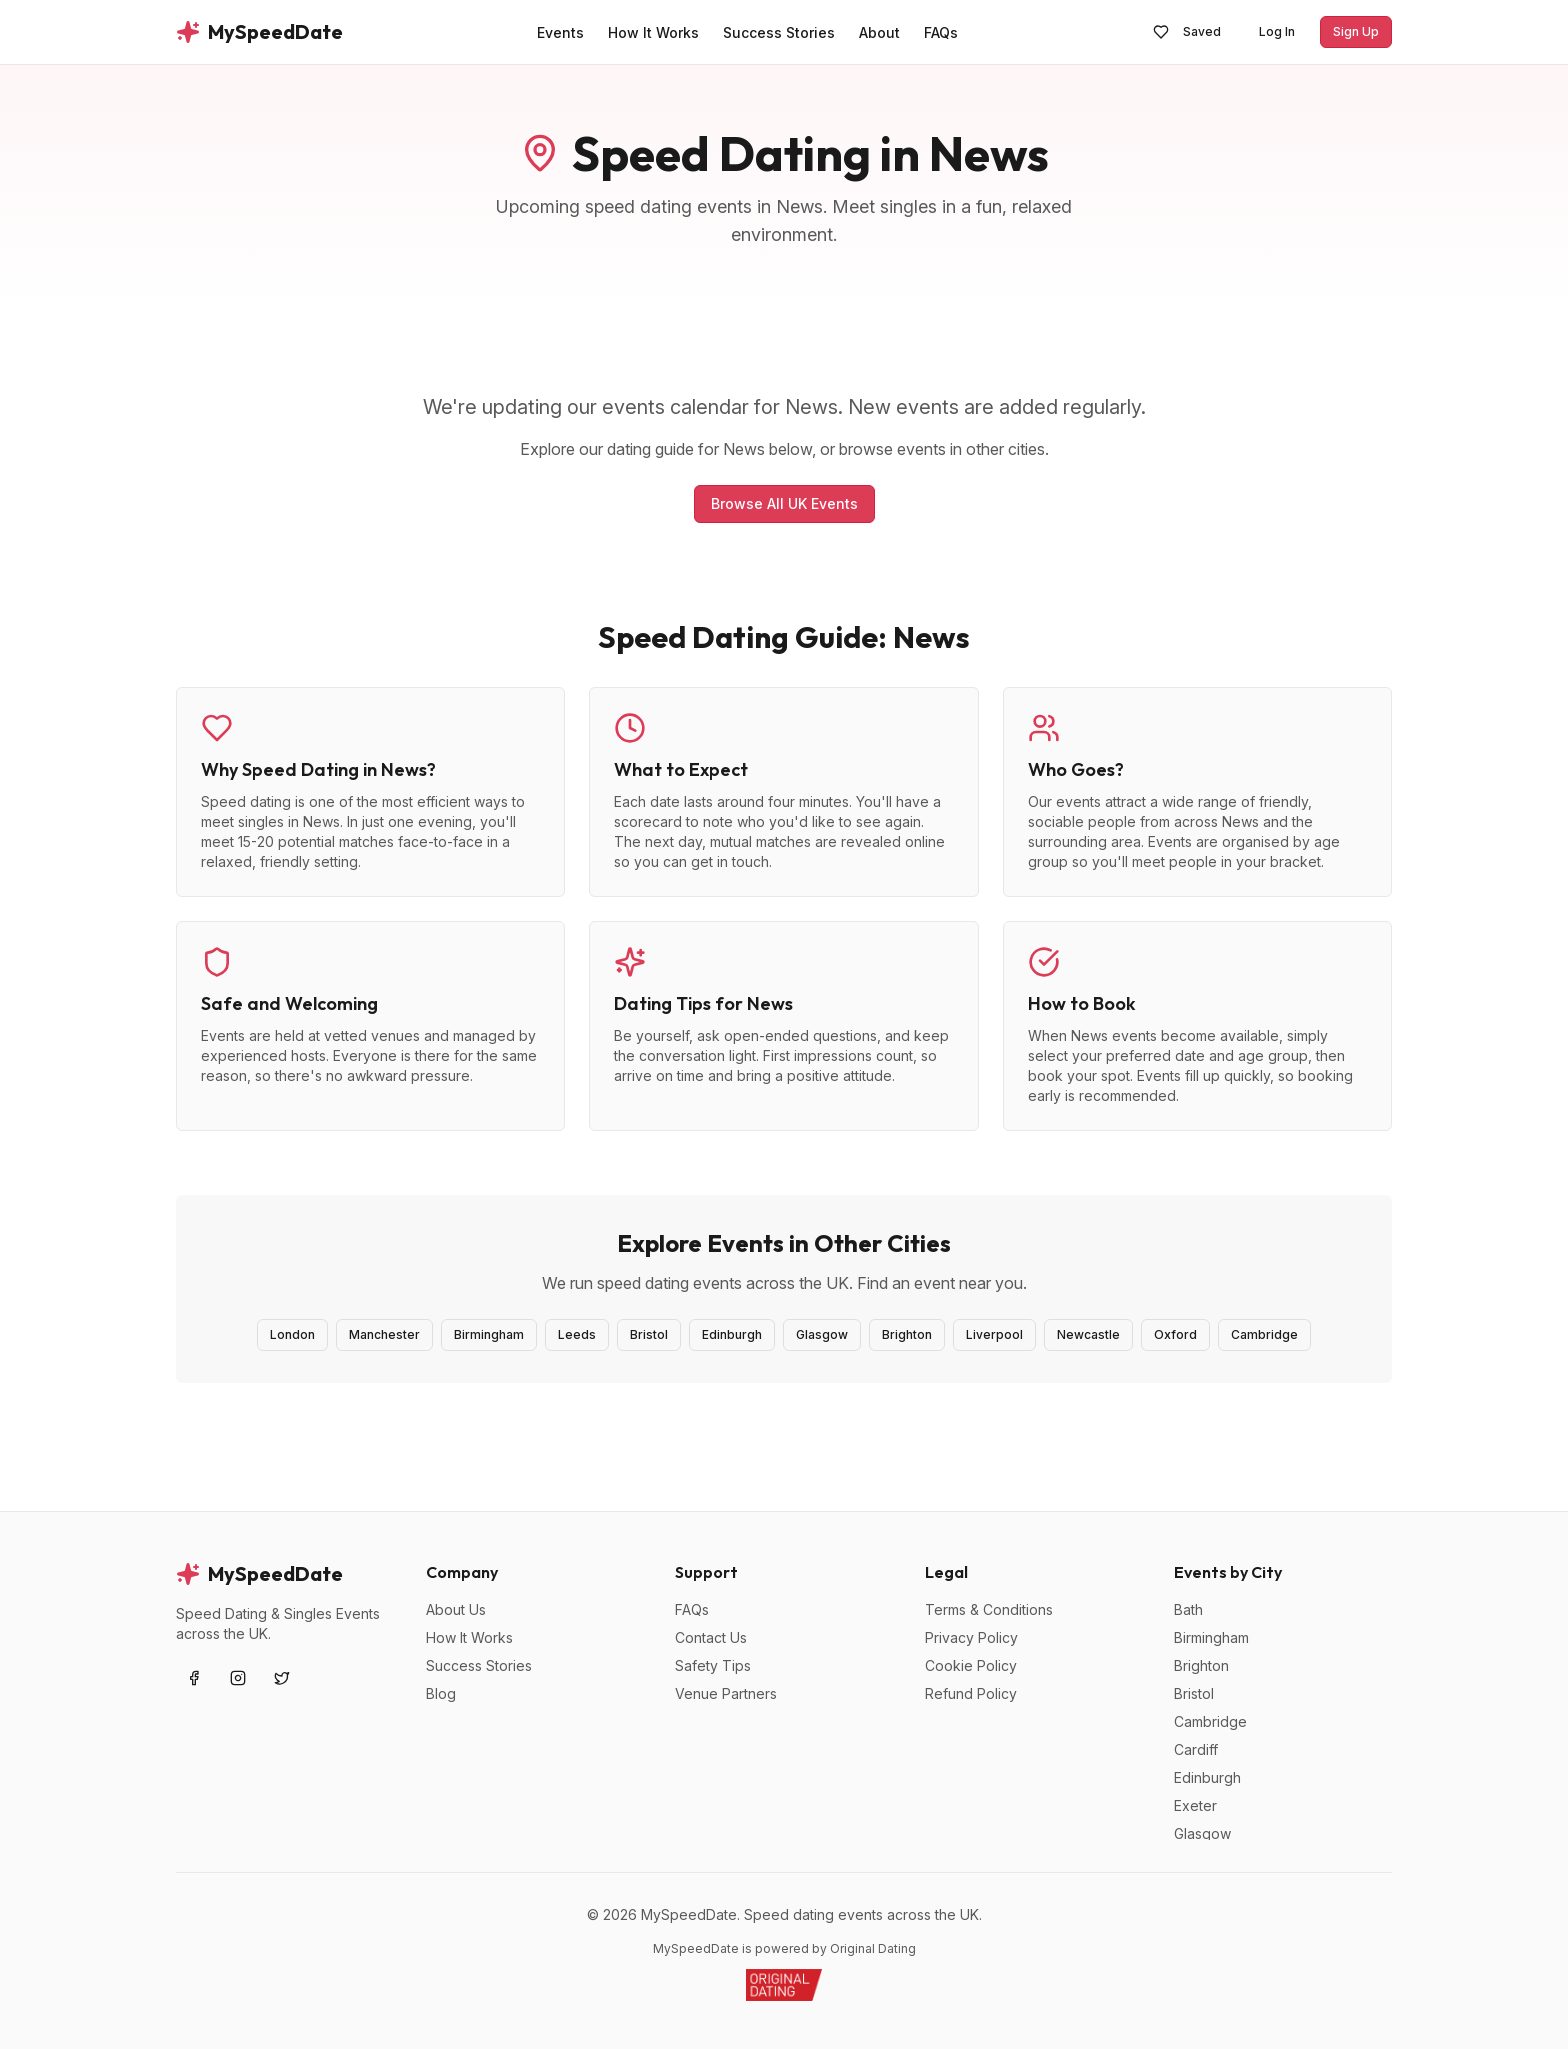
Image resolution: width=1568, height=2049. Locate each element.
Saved (1187, 32)
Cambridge (1264, 1334)
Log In (1277, 31)
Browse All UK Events (784, 503)
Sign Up (1356, 31)
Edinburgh (732, 1334)
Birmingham (489, 1334)
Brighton (907, 1334)
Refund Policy (971, 1693)
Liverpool (994, 1334)
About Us (456, 1609)
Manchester (384, 1334)
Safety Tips (713, 1665)
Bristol (649, 1334)
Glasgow (822, 1334)
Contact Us (711, 1637)
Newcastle (1088, 1334)
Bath (1188, 1609)
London (292, 1334)
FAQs (692, 1609)
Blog (441, 1693)
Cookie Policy (971, 1665)
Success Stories (479, 1665)
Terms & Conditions (989, 1609)
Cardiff (1196, 1749)
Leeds (577, 1334)
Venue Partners (726, 1693)
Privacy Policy (971, 1637)
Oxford (1175, 1334)
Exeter (1195, 1805)
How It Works (469, 1637)
